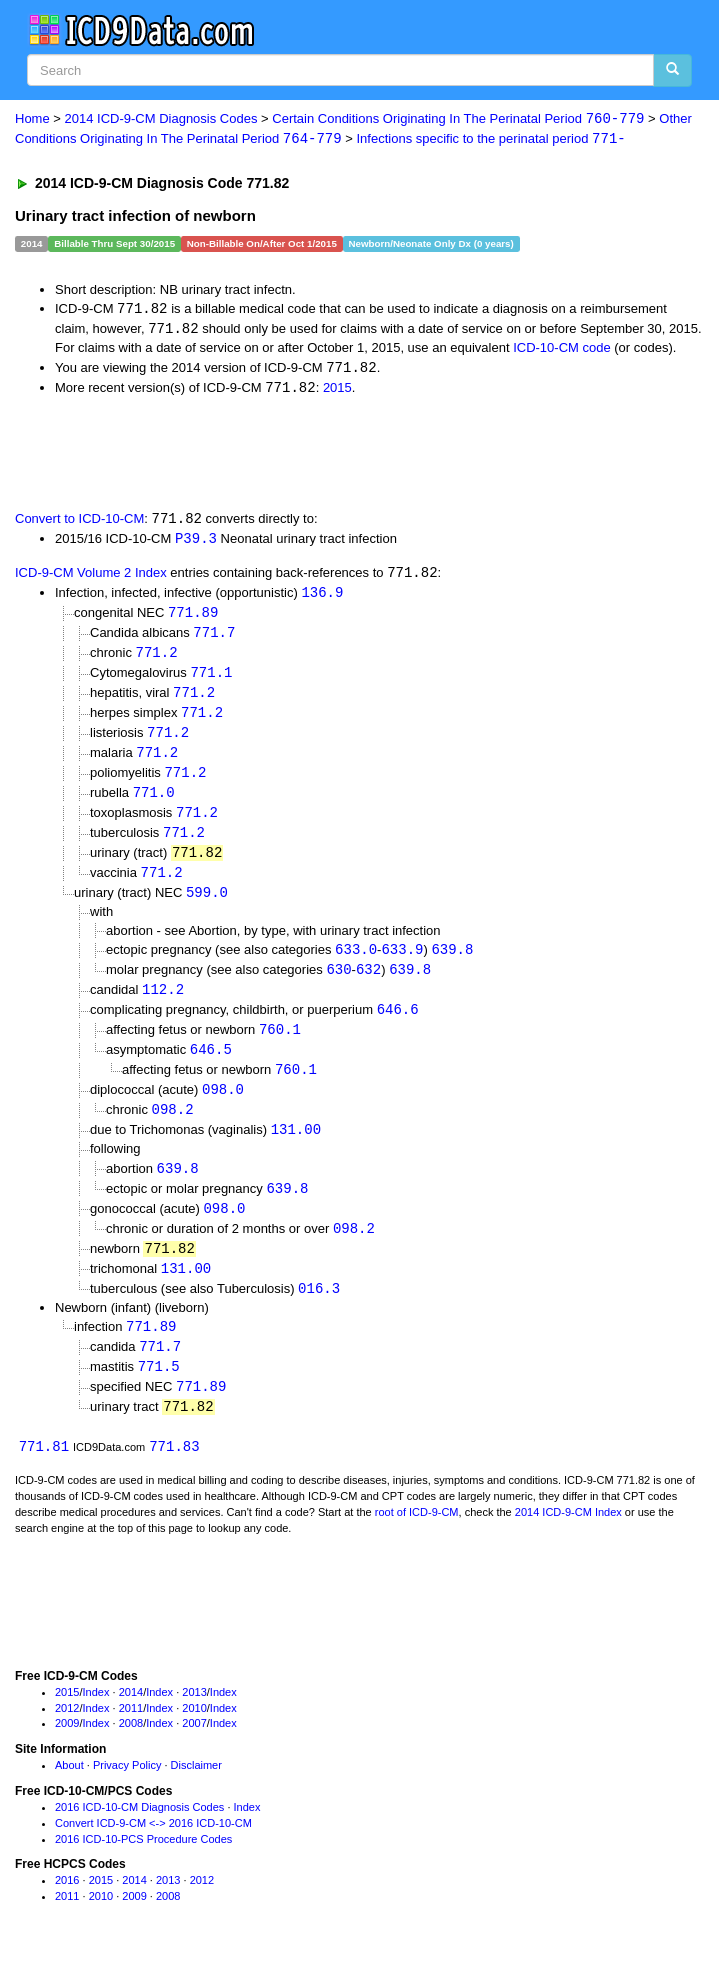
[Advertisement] (234, 455)
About (69, 1792)
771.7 (214, 638)
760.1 (280, 1046)
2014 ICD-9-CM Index (568, 1539)
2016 (67, 1907)
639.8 (452, 963)
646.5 (211, 1066)
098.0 (223, 1107)
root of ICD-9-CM (417, 1539)
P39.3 (196, 542)
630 (338, 984)
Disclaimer (196, 1792)
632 (368, 984)
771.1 (211, 680)
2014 (131, 1719)
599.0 (207, 906)
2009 (67, 1750)
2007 (194, 1750)
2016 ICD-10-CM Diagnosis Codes (139, 1834)
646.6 (398, 1025)
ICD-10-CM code (562, 349)
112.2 (163, 1005)
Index (96, 1719)
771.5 (159, 1391)
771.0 (154, 803)
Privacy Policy (127, 1792)
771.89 (193, 618)
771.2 (157, 659)
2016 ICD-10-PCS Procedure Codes (143, 1866)
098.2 (173, 1128)
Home (32, 119)
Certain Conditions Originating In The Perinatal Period (458, 119)
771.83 (174, 1473)
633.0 (356, 963)
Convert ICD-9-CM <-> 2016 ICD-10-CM (153, 1850)
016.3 (319, 1311)
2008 (131, 1750)
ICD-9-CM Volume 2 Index (91, 578)
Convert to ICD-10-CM (79, 523)
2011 (131, 1735)
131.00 (296, 1148)
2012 (67, 1735)
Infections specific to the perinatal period (491, 139)
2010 (194, 1735)
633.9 (402, 963)
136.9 (322, 597)
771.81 (44, 1473)
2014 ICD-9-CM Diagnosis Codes (161, 119)
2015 (337, 390)
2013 (194, 1719)
